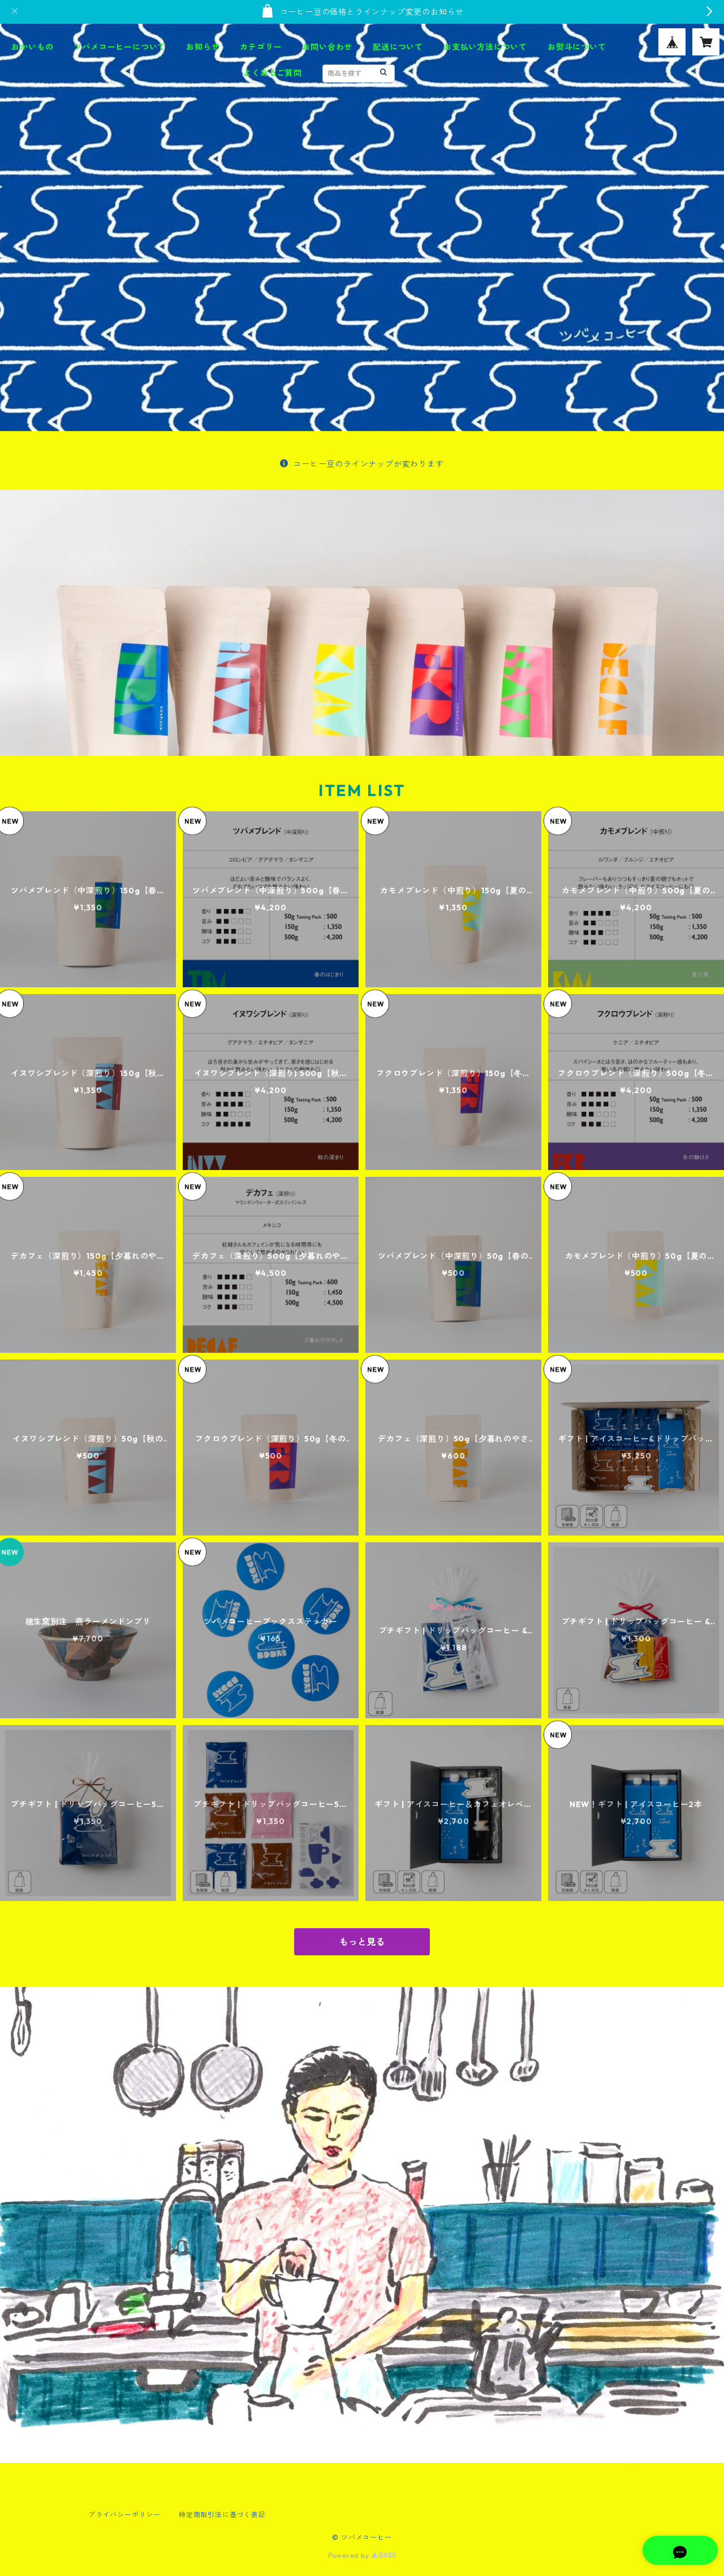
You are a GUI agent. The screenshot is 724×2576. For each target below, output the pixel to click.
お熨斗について (577, 47)
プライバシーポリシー (124, 2514)
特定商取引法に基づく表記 (222, 2514)
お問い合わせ (327, 47)
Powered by (362, 2555)
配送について (398, 47)
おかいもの (32, 47)
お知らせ (202, 47)
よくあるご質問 (272, 73)
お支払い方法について (485, 47)
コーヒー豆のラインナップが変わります (361, 464)
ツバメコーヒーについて (120, 47)
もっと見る (362, 1941)
